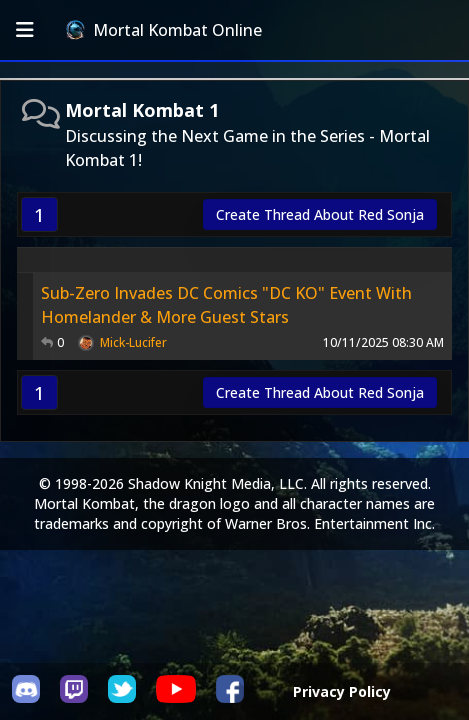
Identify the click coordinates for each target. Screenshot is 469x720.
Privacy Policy (342, 691)
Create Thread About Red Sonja (320, 214)
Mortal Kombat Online (164, 30)
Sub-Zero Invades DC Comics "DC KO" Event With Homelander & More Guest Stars (226, 305)
